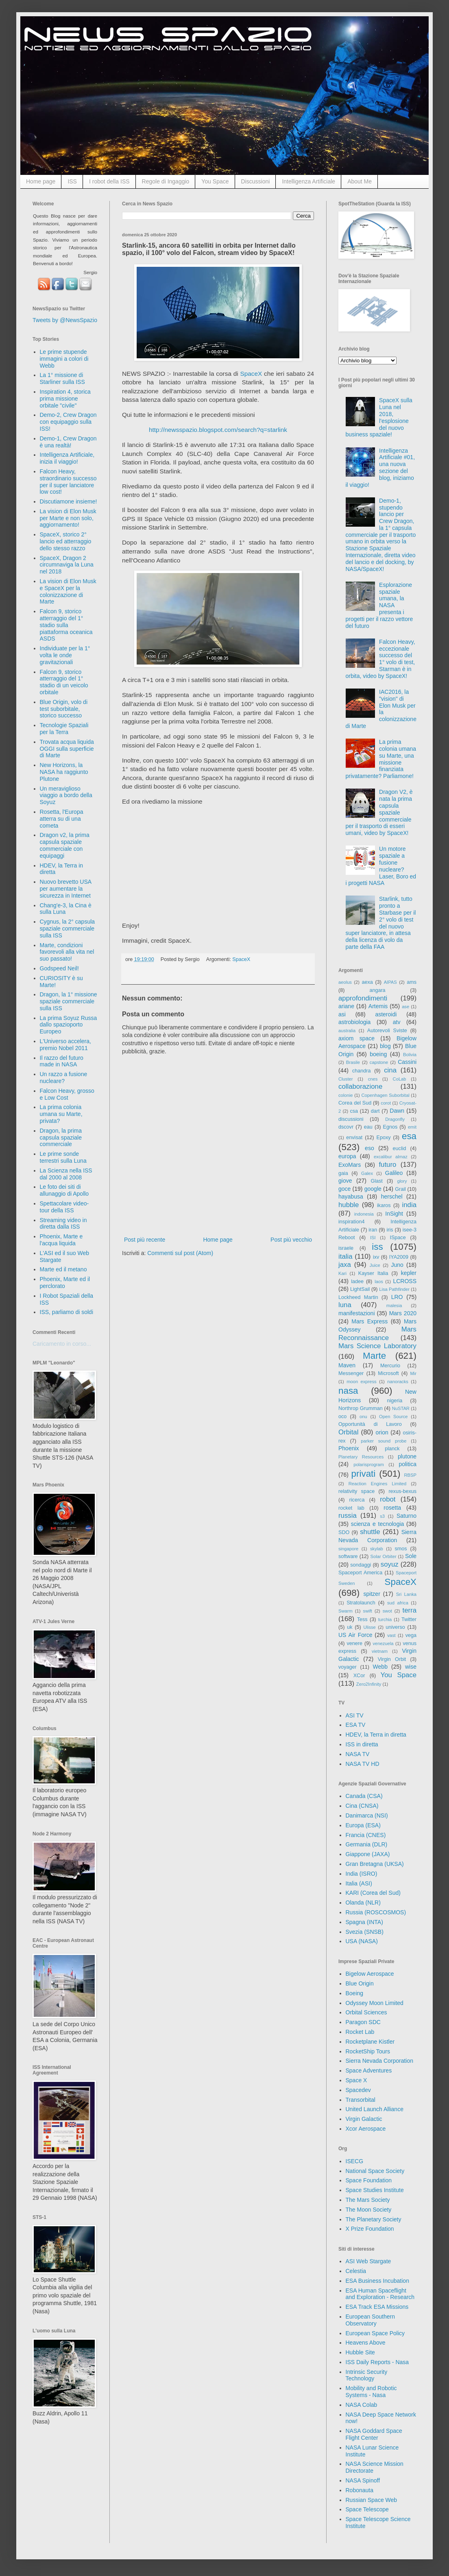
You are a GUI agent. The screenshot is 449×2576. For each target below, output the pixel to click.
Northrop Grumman (360, 1408)
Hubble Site (360, 2352)
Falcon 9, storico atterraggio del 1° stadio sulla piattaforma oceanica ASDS (66, 625)
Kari (342, 1273)
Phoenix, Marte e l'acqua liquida (61, 1240)
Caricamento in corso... (62, 1343)
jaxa (344, 1264)
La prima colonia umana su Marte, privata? (61, 1114)
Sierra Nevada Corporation (380, 2060)
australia (346, 1030)
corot (386, 1103)
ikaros (384, 1205)
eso (369, 1148)
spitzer (372, 1594)
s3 (382, 1516)
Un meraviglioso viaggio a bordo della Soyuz (66, 795)
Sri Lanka (406, 1594)
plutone (407, 1456)
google (372, 1189)
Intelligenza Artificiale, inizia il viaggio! (67, 458)
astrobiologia (354, 1022)
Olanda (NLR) (363, 1902)
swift (367, 1610)
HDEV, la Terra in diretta (376, 1734)
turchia (385, 1619)
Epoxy (384, 1137)
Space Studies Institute (375, 2190)
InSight (394, 1213)
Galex (367, 1173)
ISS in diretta (362, 1744)
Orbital (348, 1432)
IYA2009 (398, 1257)
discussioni (351, 1119)
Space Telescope (367, 2509)
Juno (397, 1265)
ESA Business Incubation (377, 2280)
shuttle (370, 1532)
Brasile (353, 1062)
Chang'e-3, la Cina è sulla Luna (66, 908)
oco (342, 1416)
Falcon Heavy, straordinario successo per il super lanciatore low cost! (68, 481)
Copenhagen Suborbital (386, 1095)
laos (379, 1281)
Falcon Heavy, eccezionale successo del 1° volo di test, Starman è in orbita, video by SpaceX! (380, 659)
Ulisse (369, 1627)
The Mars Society (368, 2200)
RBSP (410, 1475)
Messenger (351, 1373)
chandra (361, 1071)
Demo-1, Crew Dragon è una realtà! (68, 442)
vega (410, 1635)
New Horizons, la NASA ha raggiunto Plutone (64, 772)
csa (354, 1111)
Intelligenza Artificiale (308, 181)
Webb (380, 1666)
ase (405, 1006)
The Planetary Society (373, 2219)
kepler (408, 1273)
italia (345, 1256)
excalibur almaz (391, 1156)
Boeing (355, 1993)
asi (342, 1014)
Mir (413, 1373)
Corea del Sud (354, 1103)
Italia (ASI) (359, 1883)
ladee (357, 1281)
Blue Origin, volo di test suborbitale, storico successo (64, 709)
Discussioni (255, 181)
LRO (397, 1297)
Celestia (356, 2271)
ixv (376, 1257)
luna (344, 1305)
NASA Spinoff (363, 2480)
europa (347, 1156)
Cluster (345, 1079)
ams (411, 982)
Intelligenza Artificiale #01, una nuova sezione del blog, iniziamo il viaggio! (380, 467)
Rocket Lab (360, 2032)
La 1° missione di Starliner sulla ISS (62, 378)
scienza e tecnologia (377, 1524)
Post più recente (144, 1239)
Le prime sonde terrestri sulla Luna (63, 1157)
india (409, 1205)
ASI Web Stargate (368, 2261)
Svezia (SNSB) (365, 1932)
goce (344, 1189)
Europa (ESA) (363, 1825)
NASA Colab (361, 2405)
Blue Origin (360, 1983)
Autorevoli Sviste (387, 1030)
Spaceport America (360, 1573)
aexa (367, 982)
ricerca (357, 1500)
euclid (399, 1148)
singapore (348, 1548)
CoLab (399, 1079)
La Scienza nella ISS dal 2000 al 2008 (66, 1174)
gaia (343, 1173)
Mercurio (390, 1366)
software (348, 1556)
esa (409, 1136)
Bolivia (409, 1054)
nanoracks (397, 1381)
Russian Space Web (371, 2500)
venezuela (383, 1643)
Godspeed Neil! (59, 968)
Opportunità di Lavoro (370, 1424)
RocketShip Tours (368, 2051)
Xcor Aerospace (366, 2128)
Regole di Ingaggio (166, 181)
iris (389, 1230)
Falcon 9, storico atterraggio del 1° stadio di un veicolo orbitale (64, 682)
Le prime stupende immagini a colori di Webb (64, 359)
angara (377, 990)
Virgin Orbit (392, 1659)
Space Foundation (369, 2180)
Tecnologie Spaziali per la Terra (64, 728)
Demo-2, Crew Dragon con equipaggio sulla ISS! (68, 422)
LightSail (360, 1289)
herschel (392, 1196)
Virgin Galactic (364, 2119)
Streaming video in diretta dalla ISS (63, 1223)
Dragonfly (395, 1119)
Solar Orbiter (383, 1556)
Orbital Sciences (366, 2012)
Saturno (406, 1515)
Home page (40, 181)
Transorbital (360, 2100)
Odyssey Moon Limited (374, 2003)
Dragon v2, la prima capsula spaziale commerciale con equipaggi (64, 845)
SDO (343, 1532)
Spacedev (358, 2090)
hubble (348, 1205)
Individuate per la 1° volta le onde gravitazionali (65, 655)
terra (410, 1610)
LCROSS (404, 1281)
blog (385, 1046)
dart (375, 1111)
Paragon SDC (363, 2022)
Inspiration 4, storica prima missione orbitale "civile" (65, 398)
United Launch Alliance (374, 2109)
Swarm (345, 1610)
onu (363, 1416)
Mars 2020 (402, 1313)
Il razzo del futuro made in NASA (61, 1061)
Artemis (378, 1006)
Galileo (394, 1173)
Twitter (408, 1619)
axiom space (356, 1038)
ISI (373, 1237)
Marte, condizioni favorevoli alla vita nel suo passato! (67, 952)
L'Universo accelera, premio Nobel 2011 (65, 1044)
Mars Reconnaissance (377, 1333)
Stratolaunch (361, 1603)
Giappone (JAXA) (368, 1854)
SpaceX (251, 373)
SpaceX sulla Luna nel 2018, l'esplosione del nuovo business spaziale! (379, 417)
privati (363, 1474)
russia (347, 1515)
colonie (345, 1095)
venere (354, 1643)
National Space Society (375, 2171)
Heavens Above (366, 2342)
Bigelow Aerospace (370, 1973)
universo (395, 1627)
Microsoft (388, 1373)
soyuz (390, 1564)
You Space (215, 181)
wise (410, 1666)
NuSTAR (401, 1408)
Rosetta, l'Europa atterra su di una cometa (61, 819)
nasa (348, 1391)
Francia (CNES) (366, 1835)
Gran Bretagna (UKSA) (375, 1864)
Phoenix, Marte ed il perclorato (65, 1282)
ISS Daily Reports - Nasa (377, 2362)
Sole (410, 1556)
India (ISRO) (361, 1873)
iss (377, 1247)
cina (390, 1070)
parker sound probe (383, 1440)
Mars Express (369, 1321)
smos (401, 1549)
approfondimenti (362, 998)
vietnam (380, 1651)
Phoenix (348, 1448)
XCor (359, 1675)
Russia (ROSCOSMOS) (376, 1912)
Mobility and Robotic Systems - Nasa (371, 2391)
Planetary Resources (361, 1456)
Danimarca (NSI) (367, 1815)
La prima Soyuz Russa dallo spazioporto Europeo (68, 1025)
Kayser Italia (373, 1273)
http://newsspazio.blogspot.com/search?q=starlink (218, 429)
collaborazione (360, 1086)
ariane (346, 1006)
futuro (387, 1164)
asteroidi (386, 1014)
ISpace (397, 1237)
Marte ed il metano (63, 1269)
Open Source (393, 1416)
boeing (378, 1054)
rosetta (392, 1507)
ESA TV (356, 1725)
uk (349, 1627)
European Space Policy (375, 2333)
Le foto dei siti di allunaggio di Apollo (64, 1190)
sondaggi (360, 1565)
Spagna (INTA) (364, 1922)
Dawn (397, 1110)
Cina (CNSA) (362, 1805)
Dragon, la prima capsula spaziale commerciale (61, 1137)
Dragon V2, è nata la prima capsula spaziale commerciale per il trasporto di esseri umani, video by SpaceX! (379, 812)
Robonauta (360, 2490)
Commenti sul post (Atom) (180, 1253)
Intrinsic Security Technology (367, 2375)
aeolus (345, 982)
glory (402, 1181)
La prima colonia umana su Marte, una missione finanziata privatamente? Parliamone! (381, 759)
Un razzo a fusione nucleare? (63, 1077)
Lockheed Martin (358, 1297)
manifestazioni (356, 1313)
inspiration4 (351, 1222)
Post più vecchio (291, 1239)
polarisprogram (368, 1464)
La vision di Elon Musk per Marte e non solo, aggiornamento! (68, 518)
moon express (362, 1381)
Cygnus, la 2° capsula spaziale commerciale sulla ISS (67, 928)
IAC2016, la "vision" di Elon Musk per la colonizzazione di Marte (381, 709)
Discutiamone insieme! (68, 501)
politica (407, 1464)
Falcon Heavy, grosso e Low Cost (67, 1094)
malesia (394, 1305)
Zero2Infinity (368, 1684)
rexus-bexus (402, 1491)
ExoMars (349, 1165)
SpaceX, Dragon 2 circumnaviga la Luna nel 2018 (67, 565)
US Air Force (355, 1635)
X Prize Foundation (370, 2228)
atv (397, 1022)
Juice (375, 1265)
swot (387, 1610)
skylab (376, 1548)
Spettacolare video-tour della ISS (64, 1207)
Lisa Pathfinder (394, 1289)
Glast (376, 1181)
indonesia (364, 1214)
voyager (347, 1667)
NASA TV (358, 1754)
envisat (354, 1137)
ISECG (355, 2161)
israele (345, 1248)
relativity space (356, 1491)
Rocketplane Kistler (370, 2041)
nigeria (395, 1401)
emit (412, 1127)
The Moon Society (369, 2209)
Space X (356, 2080)
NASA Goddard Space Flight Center (374, 2434)
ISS (72, 181)
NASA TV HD (362, 1764)
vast (391, 1635)
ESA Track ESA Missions (377, 2307)
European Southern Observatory (370, 2320)
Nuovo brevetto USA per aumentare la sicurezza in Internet (66, 888)
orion (382, 1432)
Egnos (390, 1127)
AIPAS (390, 982)
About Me (359, 181)
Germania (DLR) (367, 1844)
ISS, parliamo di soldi (67, 1312)
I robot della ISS (109, 181)
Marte (374, 1356)
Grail (400, 1189)
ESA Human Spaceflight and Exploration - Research (380, 2294)
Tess (362, 1619)
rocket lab (351, 1508)
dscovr (345, 1127)
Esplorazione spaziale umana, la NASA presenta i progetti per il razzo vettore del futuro (379, 605)
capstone (379, 1062)
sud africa (397, 1602)
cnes (373, 1079)
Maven (346, 1365)
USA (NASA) (362, 1941)
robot (387, 1499)
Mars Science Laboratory (377, 1346)
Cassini (407, 1062)
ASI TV (355, 1715)
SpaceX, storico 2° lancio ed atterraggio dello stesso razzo (66, 541)
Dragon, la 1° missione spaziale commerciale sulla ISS (68, 1001)
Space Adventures (369, 2070)
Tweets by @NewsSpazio (65, 320)
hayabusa (350, 1196)
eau (368, 1127)
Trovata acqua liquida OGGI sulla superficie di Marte (67, 749)
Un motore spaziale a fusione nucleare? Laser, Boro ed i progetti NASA (381, 866)
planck (392, 1448)
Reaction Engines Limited (378, 1483)
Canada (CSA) (364, 1796)
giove (345, 1180)
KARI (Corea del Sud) (373, 1893)
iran (372, 1230)
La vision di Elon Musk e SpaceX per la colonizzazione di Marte (68, 591)
